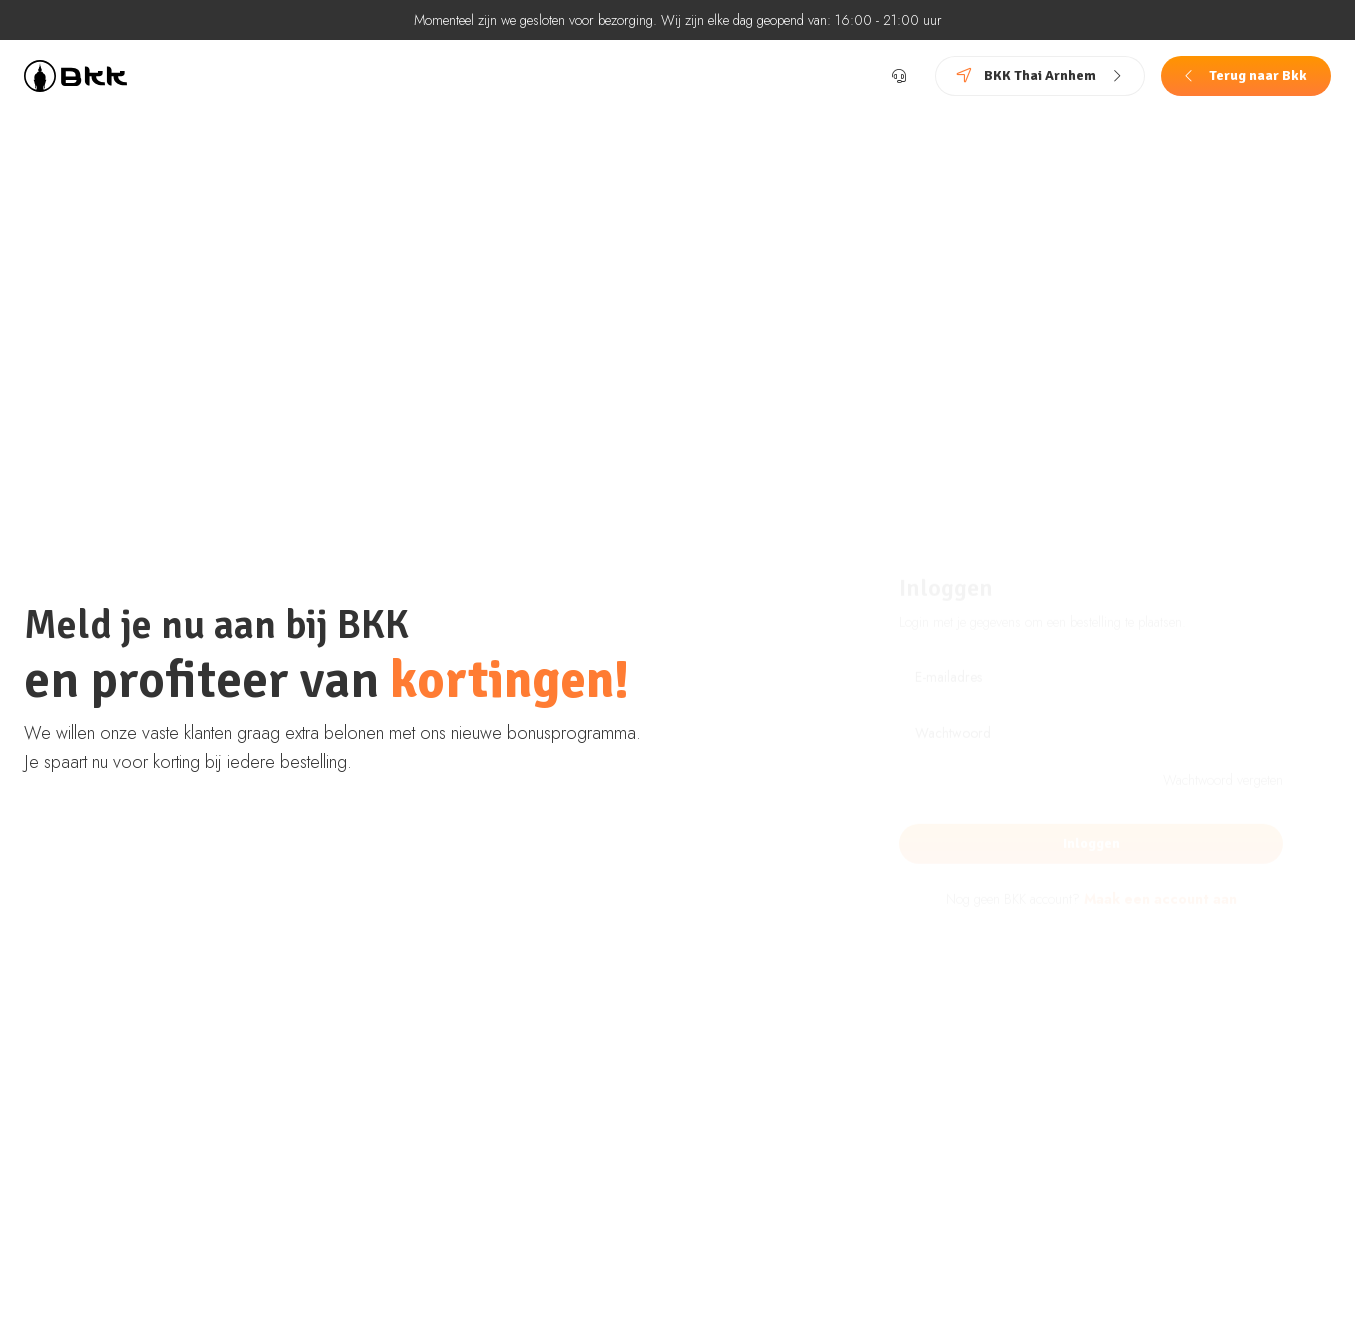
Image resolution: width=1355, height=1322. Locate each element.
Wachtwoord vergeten (1223, 739)
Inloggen (1091, 802)
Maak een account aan (1160, 858)
